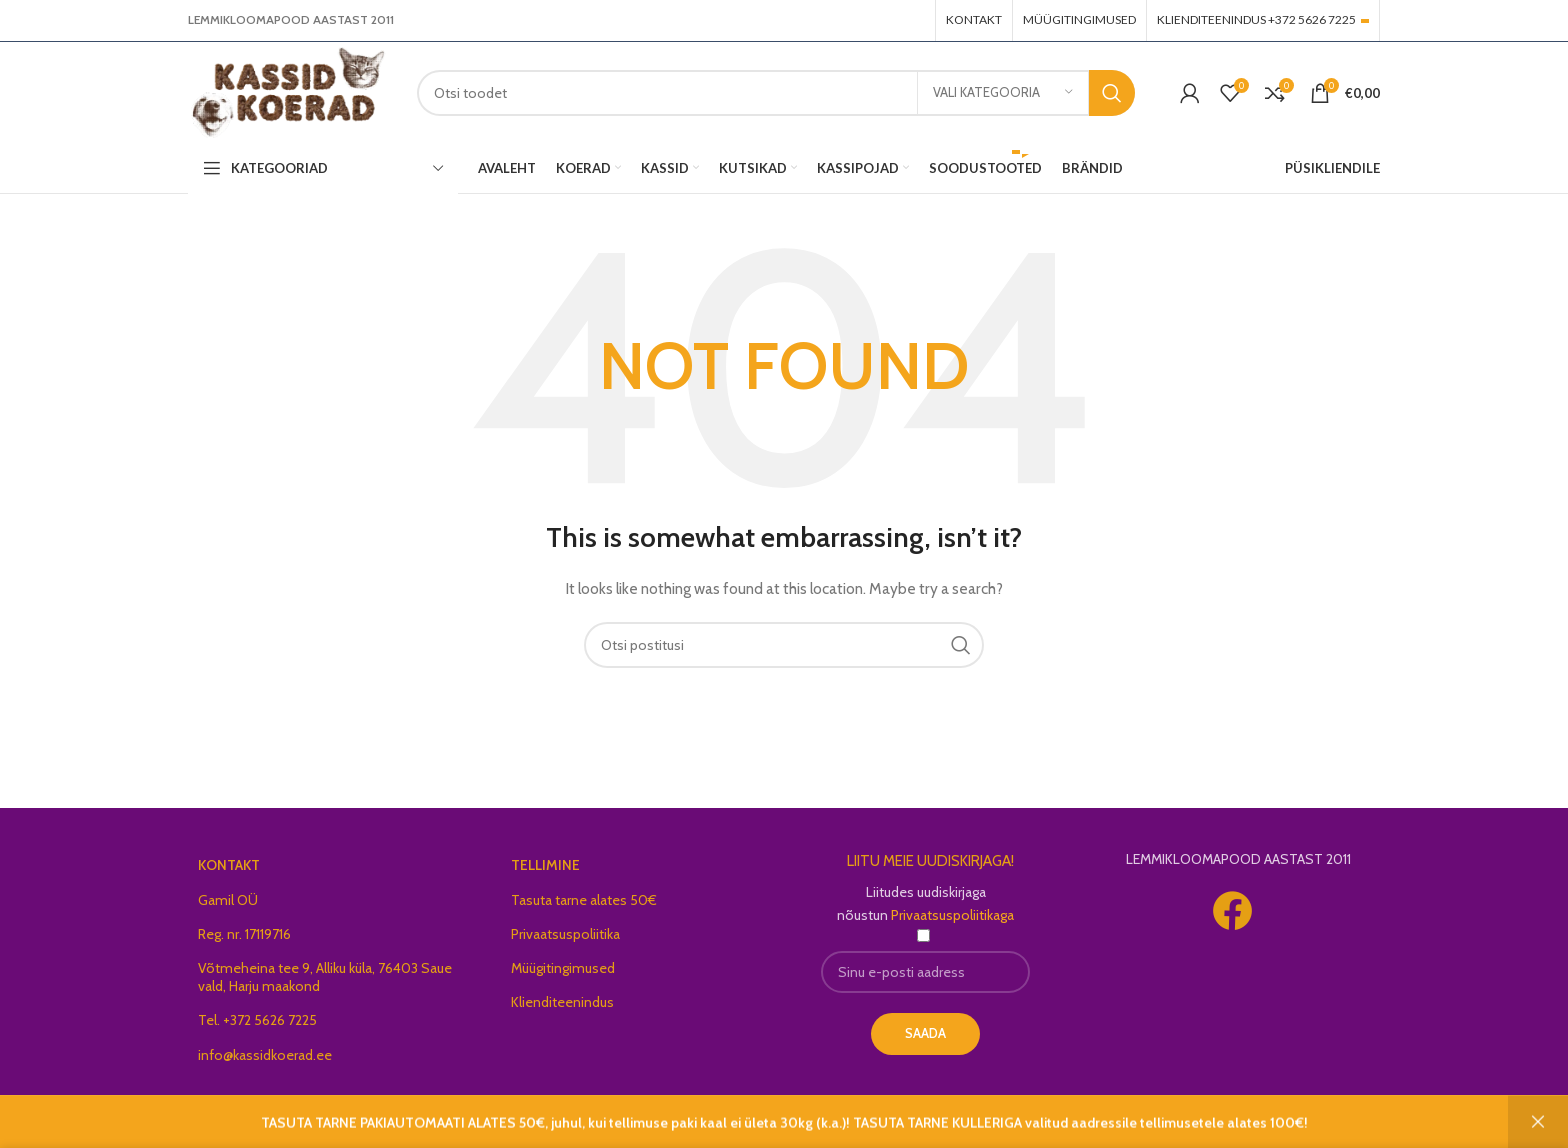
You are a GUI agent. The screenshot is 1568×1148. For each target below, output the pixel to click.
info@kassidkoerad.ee (265, 1058)
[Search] (779, 95)
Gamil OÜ (228, 903)
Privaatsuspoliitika (565, 937)
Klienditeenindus (562, 1006)
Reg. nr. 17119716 (244, 937)
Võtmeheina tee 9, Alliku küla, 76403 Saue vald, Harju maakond (325, 981)
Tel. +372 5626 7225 (257, 1024)
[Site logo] (291, 93)
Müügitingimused (563, 972)
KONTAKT (229, 869)
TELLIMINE (545, 869)
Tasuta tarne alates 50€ (584, 903)
